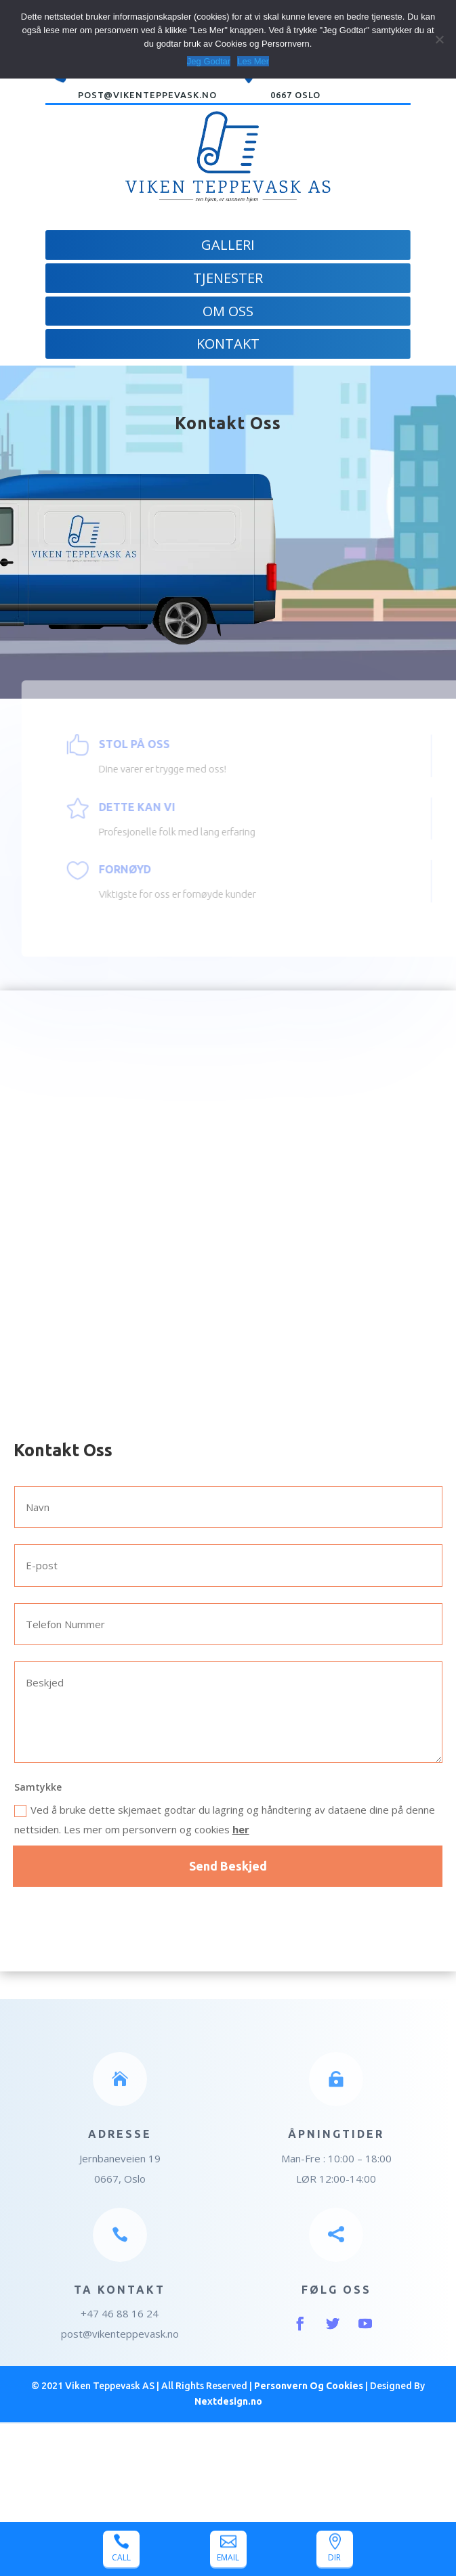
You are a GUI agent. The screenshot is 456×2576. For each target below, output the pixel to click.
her (240, 1829)
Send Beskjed (228, 1866)
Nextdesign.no (228, 2401)
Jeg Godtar (208, 61)
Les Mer (253, 61)
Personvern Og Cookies (308, 2385)
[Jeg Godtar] (439, 39)
